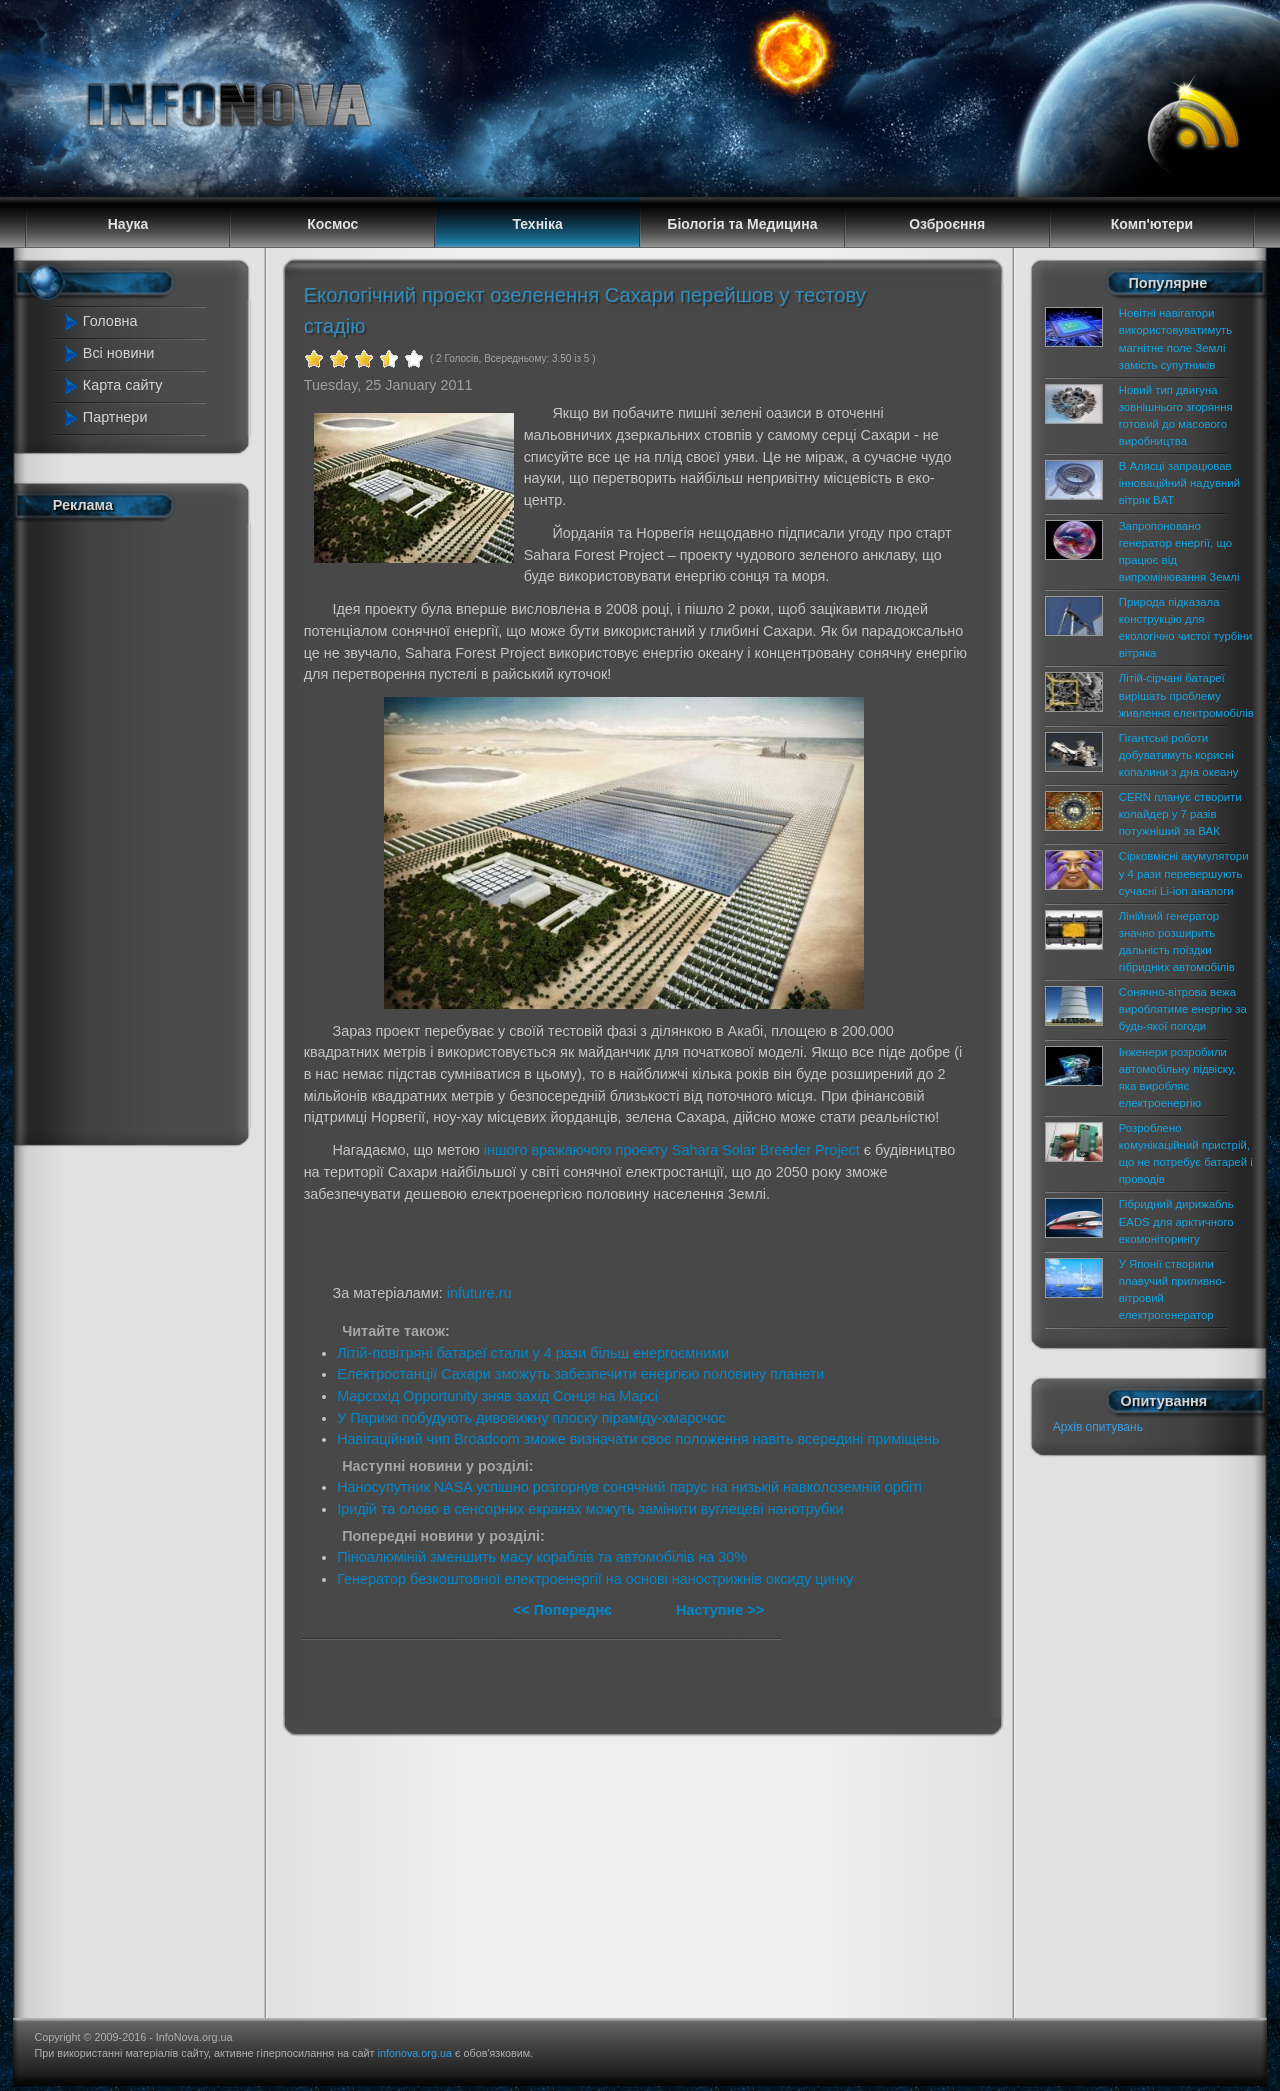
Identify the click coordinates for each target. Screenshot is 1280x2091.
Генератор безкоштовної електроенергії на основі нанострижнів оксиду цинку (595, 1579)
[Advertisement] (142, 828)
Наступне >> (720, 1610)
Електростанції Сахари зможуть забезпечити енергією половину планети (580, 1374)
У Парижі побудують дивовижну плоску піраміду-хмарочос (531, 1418)
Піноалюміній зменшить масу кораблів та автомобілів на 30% (542, 1557)
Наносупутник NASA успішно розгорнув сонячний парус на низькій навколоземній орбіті (629, 1487)
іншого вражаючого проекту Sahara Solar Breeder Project (672, 1150)
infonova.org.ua (415, 2053)
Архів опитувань (1098, 1427)
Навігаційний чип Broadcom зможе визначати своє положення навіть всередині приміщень (638, 1439)
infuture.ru (479, 1293)
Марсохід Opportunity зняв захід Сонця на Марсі (497, 1396)
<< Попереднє (564, 1610)
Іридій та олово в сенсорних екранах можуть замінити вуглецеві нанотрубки (590, 1509)
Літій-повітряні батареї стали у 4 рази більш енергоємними (533, 1353)
